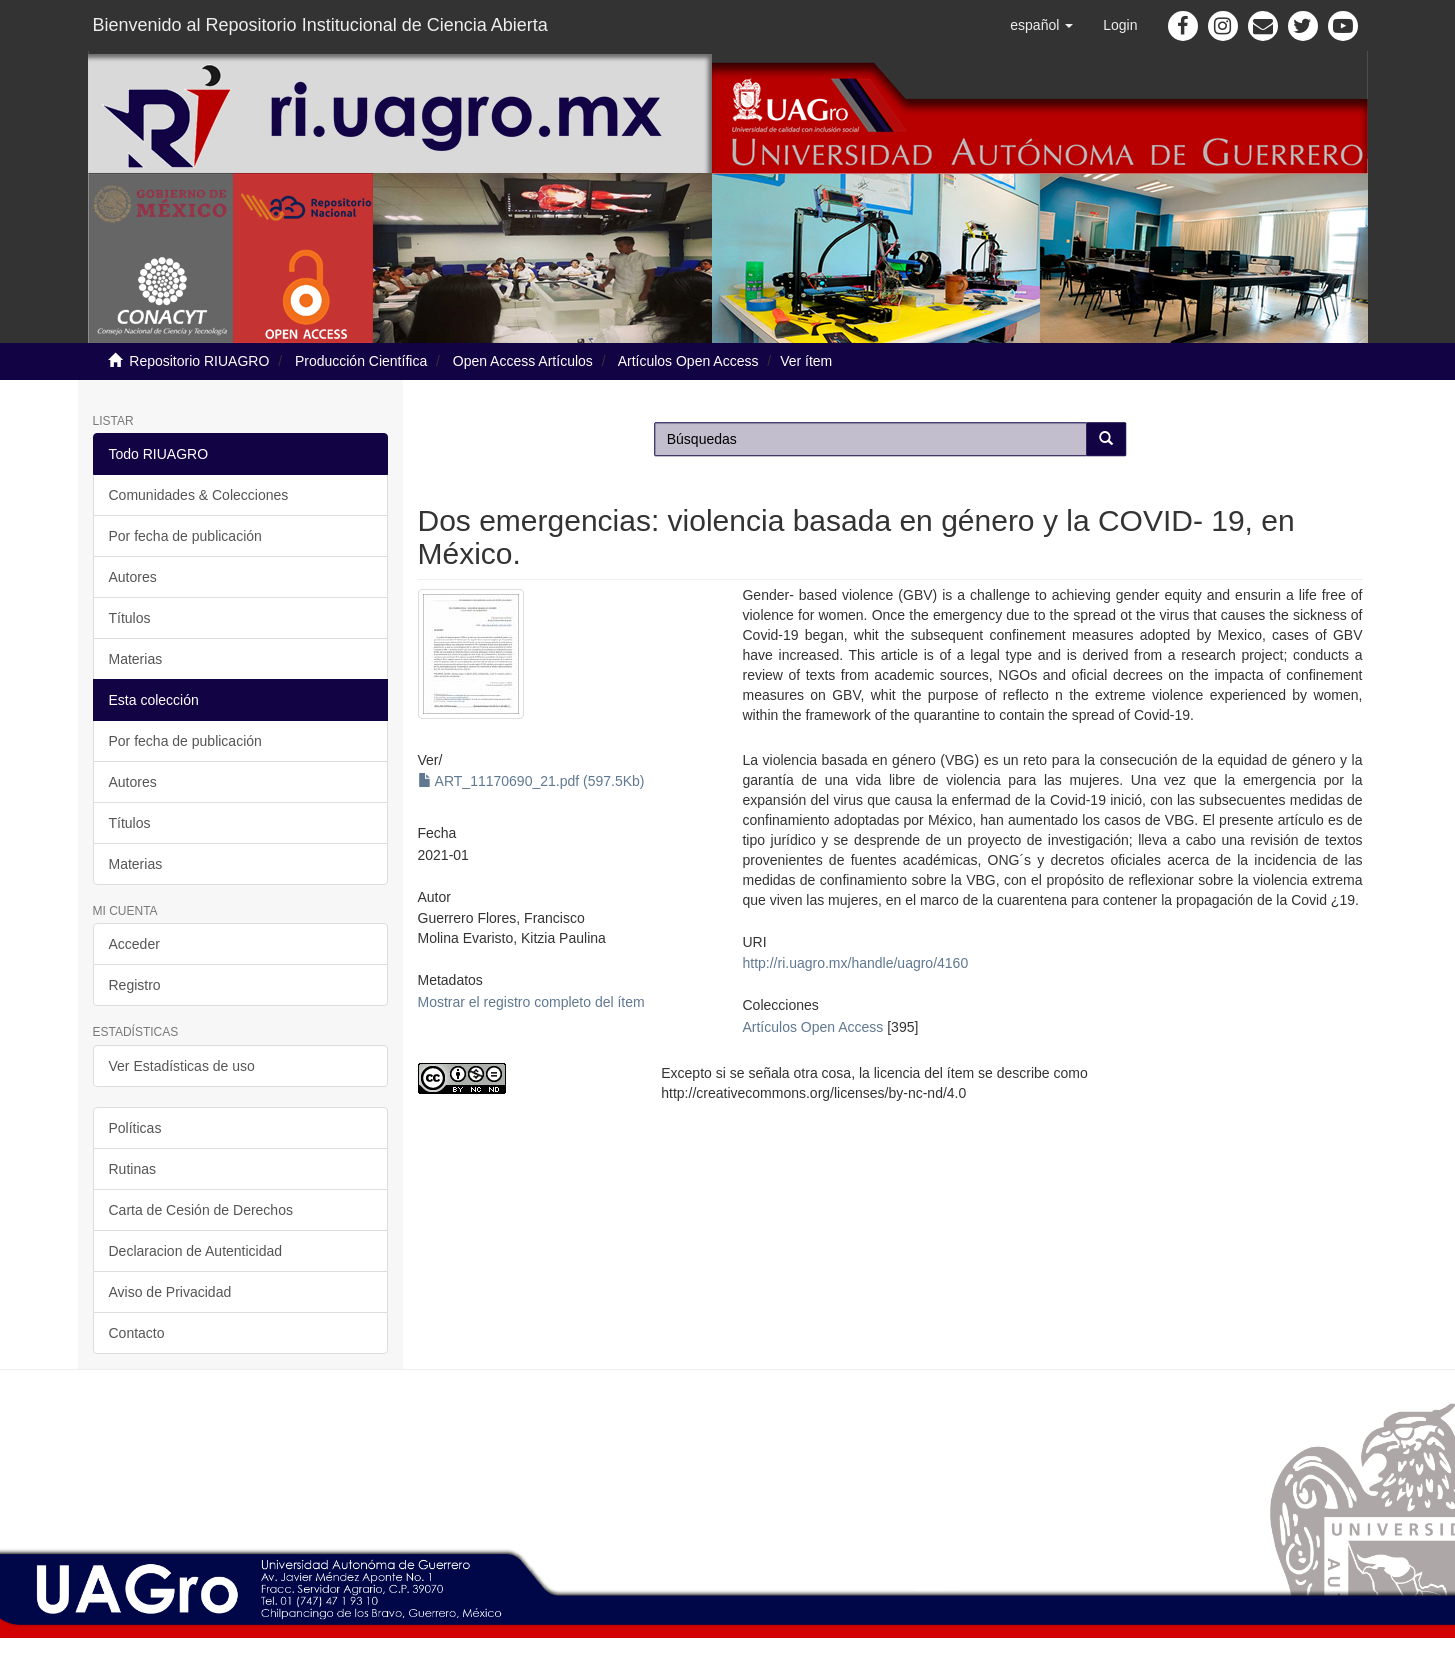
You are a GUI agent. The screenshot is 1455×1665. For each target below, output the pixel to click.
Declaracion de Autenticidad (196, 1251)
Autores (133, 577)
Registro (135, 985)
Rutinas (132, 1169)
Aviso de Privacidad (170, 1292)
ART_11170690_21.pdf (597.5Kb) (531, 781)
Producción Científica (361, 361)
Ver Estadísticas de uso (182, 1066)
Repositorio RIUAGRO (199, 361)
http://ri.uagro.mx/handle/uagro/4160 (855, 963)
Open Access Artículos (523, 361)
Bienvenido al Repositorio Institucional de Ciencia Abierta (320, 25)
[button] (1041, 25)
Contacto (137, 1333)
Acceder (134, 944)
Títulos (130, 618)
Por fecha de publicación (185, 536)
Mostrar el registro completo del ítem (531, 1002)
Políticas (135, 1128)
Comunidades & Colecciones (199, 495)
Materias (136, 659)
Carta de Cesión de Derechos (201, 1210)
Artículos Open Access (688, 361)
